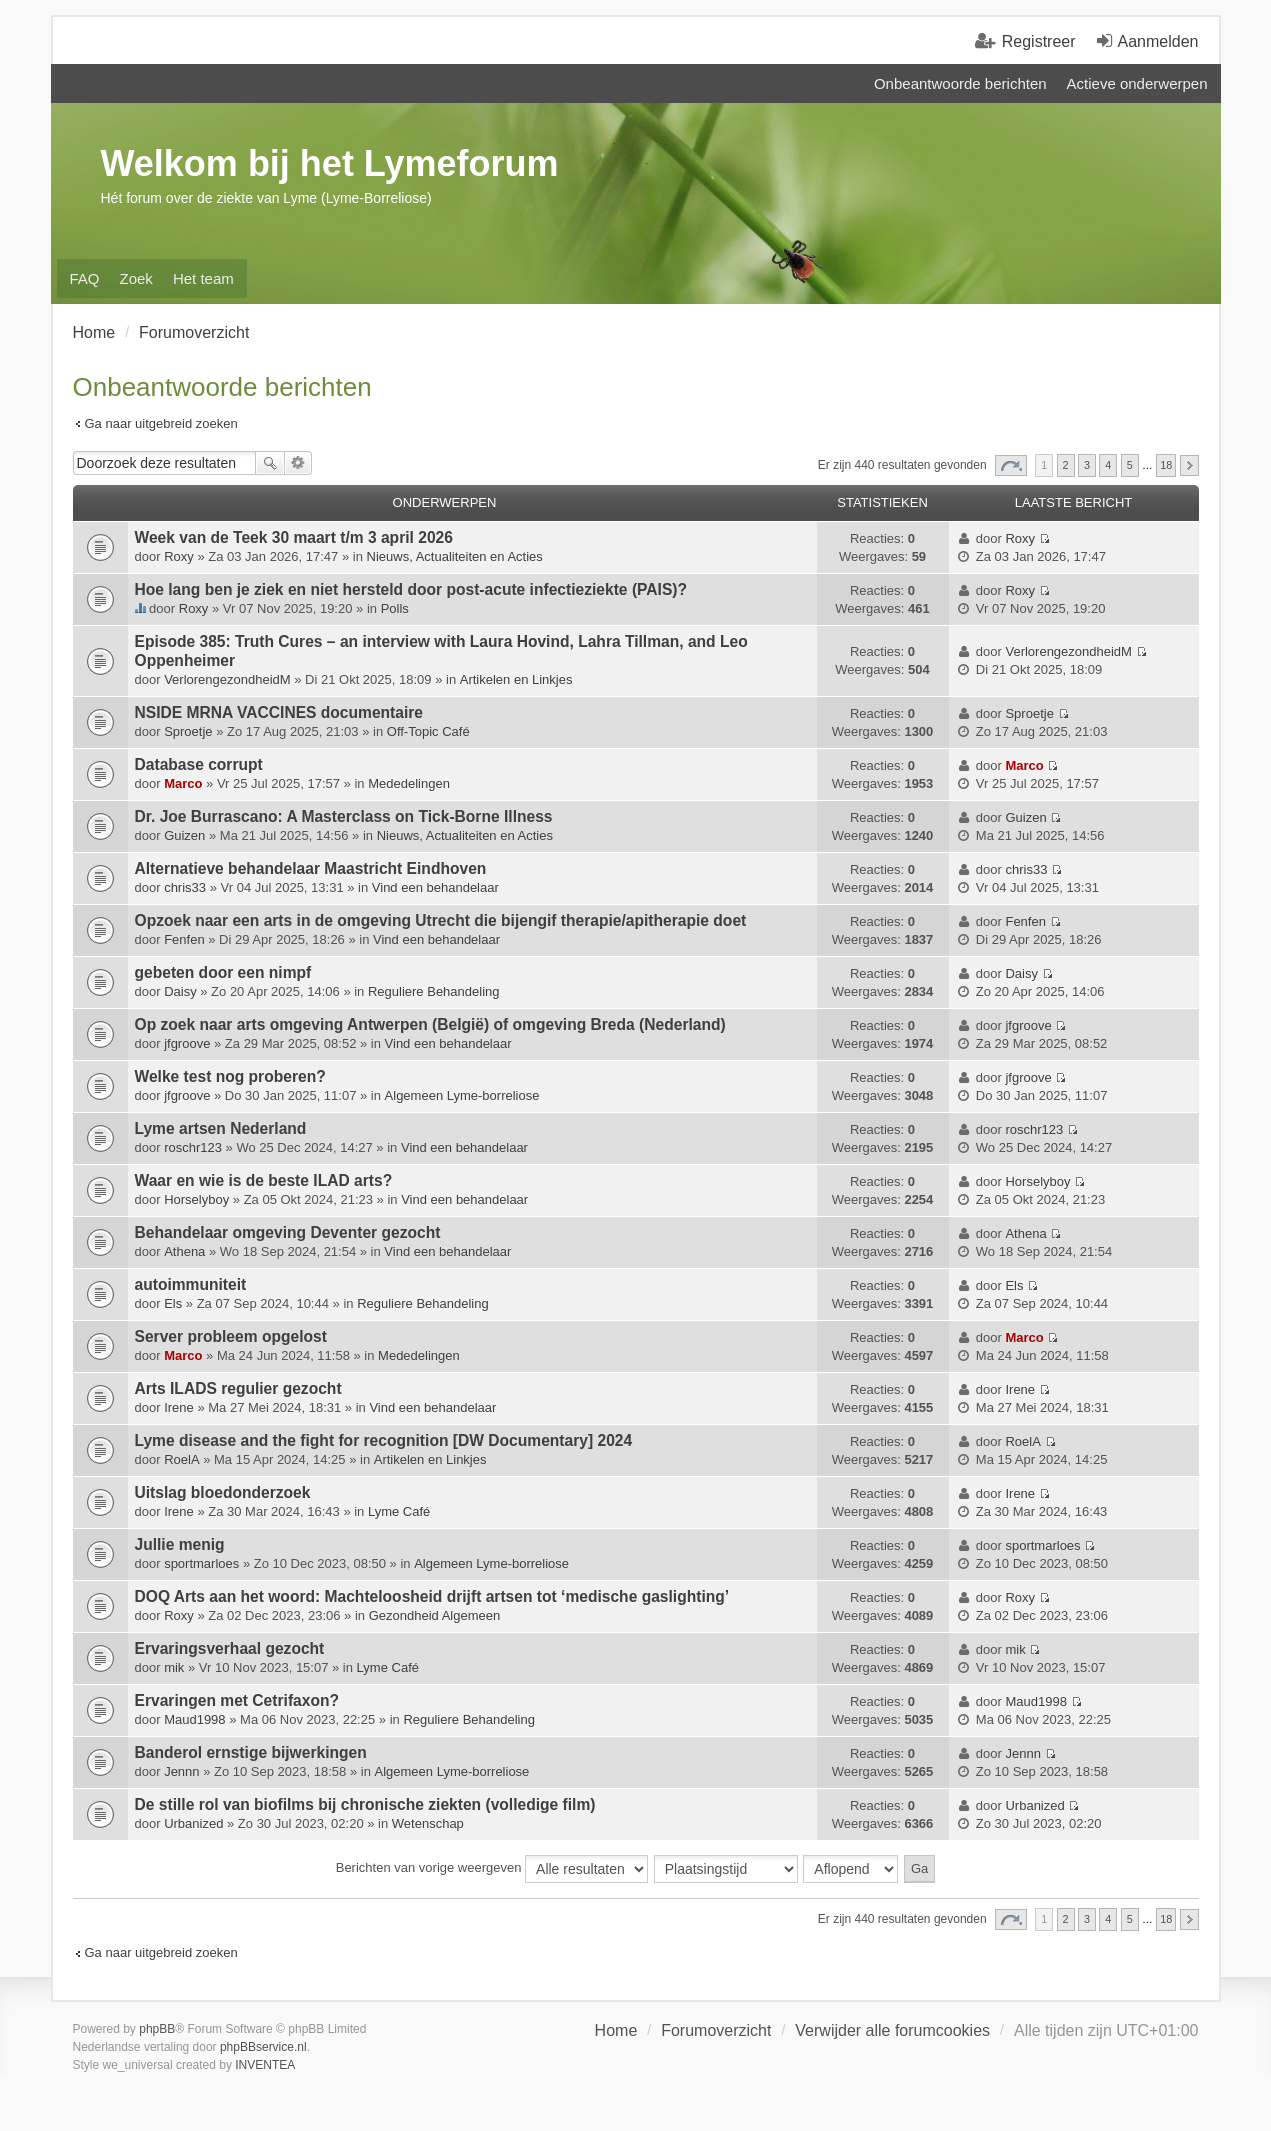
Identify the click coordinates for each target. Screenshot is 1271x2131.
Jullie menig (180, 1544)
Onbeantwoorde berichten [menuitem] (960, 83)
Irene (179, 1407)
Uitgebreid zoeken (298, 463)
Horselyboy (196, 1199)
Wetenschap (428, 1823)
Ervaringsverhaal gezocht (230, 1648)
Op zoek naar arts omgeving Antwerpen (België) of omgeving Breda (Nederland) (430, 1024)
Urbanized (193, 1823)
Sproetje (188, 731)
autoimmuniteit (191, 1284)
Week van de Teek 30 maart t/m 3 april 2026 (294, 537)
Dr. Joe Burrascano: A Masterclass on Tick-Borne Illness (344, 816)
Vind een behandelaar (435, 887)
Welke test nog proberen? (230, 1076)
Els (173, 1303)
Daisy (180, 991)
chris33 (185, 887)
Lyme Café (399, 1511)
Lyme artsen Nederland (221, 1128)
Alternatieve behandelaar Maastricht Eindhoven (311, 868)
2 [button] (1066, 465)
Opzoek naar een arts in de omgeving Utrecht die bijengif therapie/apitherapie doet (441, 920)
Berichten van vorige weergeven (492, 1869)
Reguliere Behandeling (434, 991)
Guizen (184, 835)
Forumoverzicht (716, 2030)
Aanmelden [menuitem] (1158, 41)
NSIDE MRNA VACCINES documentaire (279, 712)
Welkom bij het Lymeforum (330, 163)
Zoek (270, 463)
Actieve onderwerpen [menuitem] (1137, 83)
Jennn (181, 1771)
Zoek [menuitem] (136, 278)
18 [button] (1166, 465)
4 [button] (1108, 465)
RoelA (181, 1459)
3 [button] (1087, 465)
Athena (184, 1251)
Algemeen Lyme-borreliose (462, 1095)
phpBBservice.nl (263, 2047)
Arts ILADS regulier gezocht (238, 1388)
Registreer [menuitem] (1039, 41)
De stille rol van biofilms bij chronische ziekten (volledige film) (365, 1804)
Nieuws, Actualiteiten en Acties (455, 556)
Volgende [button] (1189, 465)
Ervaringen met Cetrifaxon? (237, 1700)
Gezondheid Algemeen (435, 1615)
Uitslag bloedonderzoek (223, 1492)
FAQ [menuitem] (85, 278)
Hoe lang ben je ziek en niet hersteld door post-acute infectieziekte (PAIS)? (411, 589)
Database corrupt (199, 764)
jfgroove (187, 1043)
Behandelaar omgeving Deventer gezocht (288, 1232)
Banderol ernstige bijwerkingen (251, 1752)
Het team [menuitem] (203, 278)
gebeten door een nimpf (223, 972)
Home (616, 2030)
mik (174, 1667)
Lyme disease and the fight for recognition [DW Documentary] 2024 (384, 1440)
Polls (395, 608)
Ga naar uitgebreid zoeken (161, 423)
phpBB (157, 2029)
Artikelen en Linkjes (516, 679)
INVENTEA (265, 2065)
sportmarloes (201, 1563)
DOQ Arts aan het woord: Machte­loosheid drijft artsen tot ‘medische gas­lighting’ (432, 1596)
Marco (183, 783)
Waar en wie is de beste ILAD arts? (264, 1180)
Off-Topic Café (428, 731)
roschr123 (193, 1147)
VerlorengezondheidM (227, 679)
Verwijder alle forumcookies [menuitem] (892, 2030)
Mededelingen (409, 783)
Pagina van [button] (1011, 465)
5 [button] (1130, 465)
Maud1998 (194, 1719)
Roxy (179, 556)
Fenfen (184, 939)
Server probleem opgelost (231, 1336)
